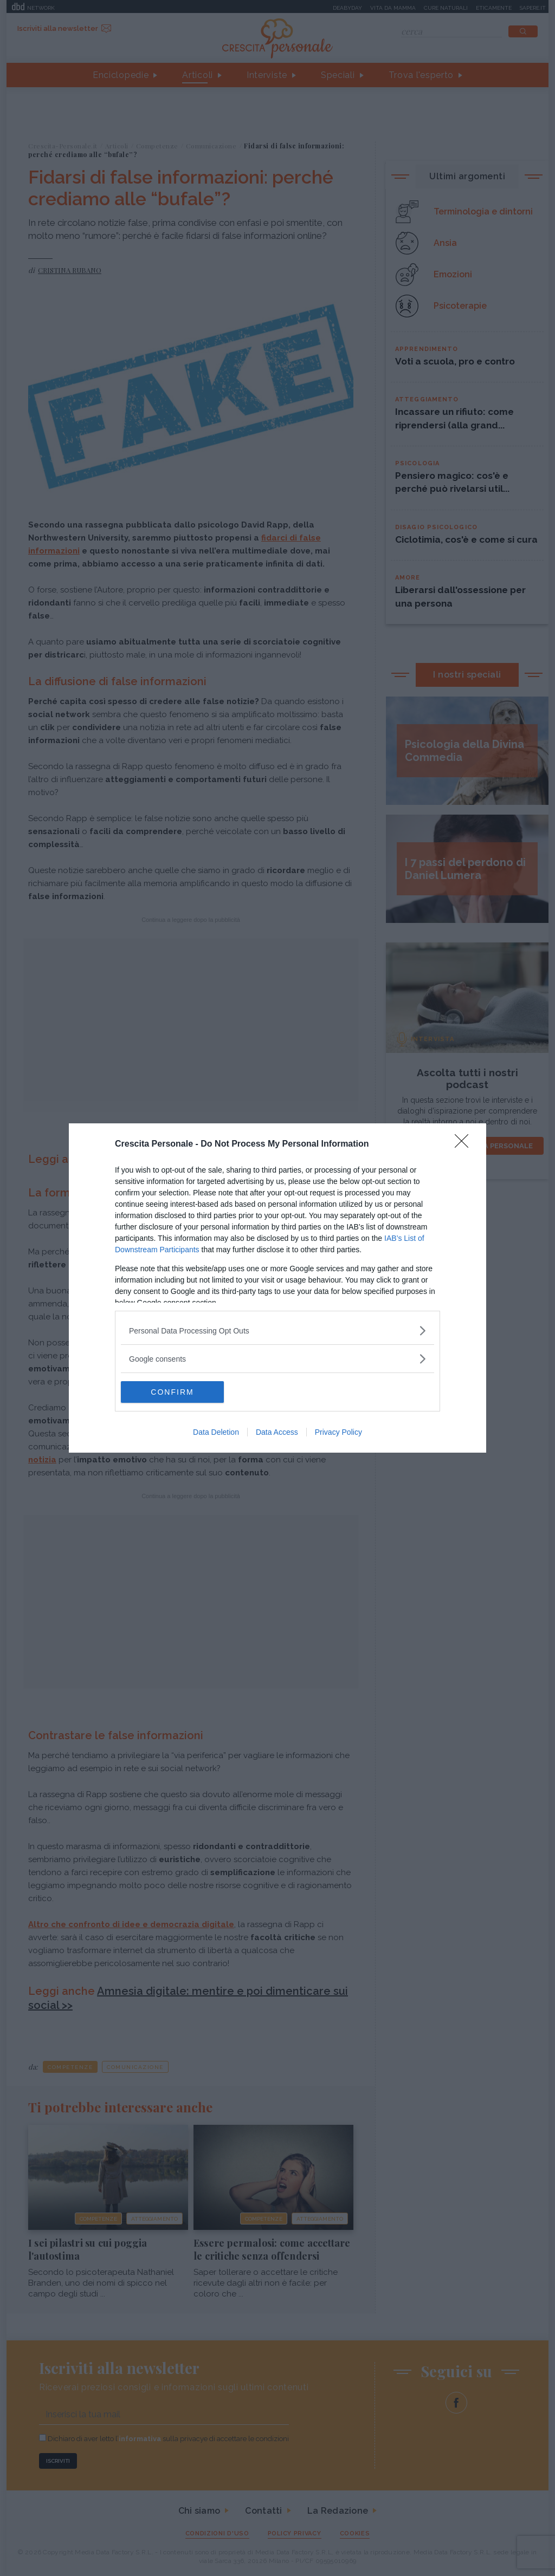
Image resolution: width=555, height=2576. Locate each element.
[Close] (465, 1144)
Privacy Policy (338, 1432)
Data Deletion (216, 1432)
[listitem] (277, 1330)
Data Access (277, 1432)
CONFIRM (172, 1392)
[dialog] (277, 1288)
